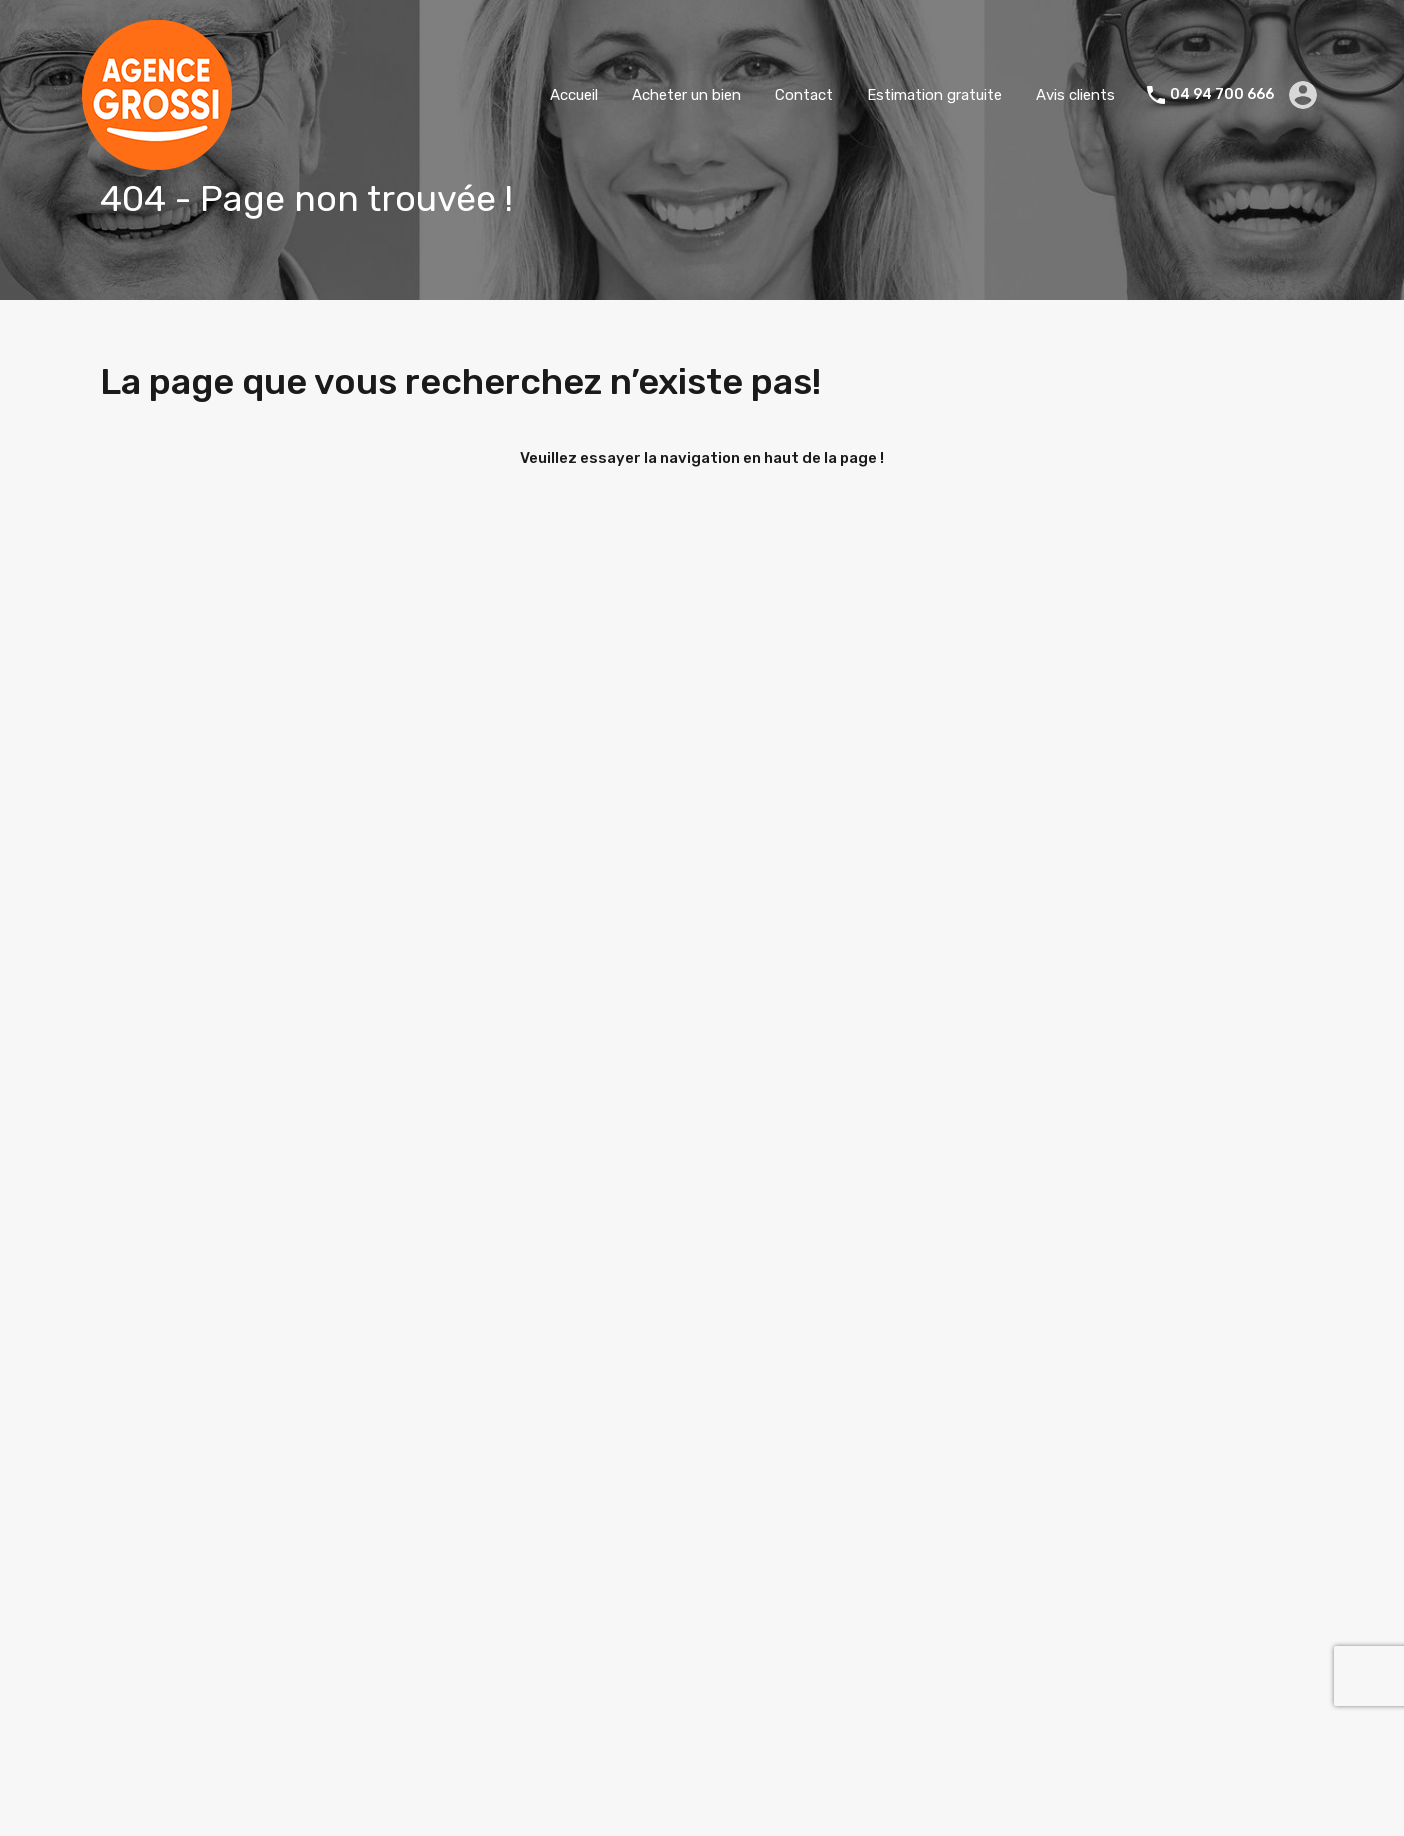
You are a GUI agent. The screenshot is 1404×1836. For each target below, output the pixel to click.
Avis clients (1075, 95)
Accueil (574, 95)
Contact (804, 95)
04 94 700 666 (1222, 95)
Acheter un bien (686, 95)
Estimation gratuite (934, 95)
